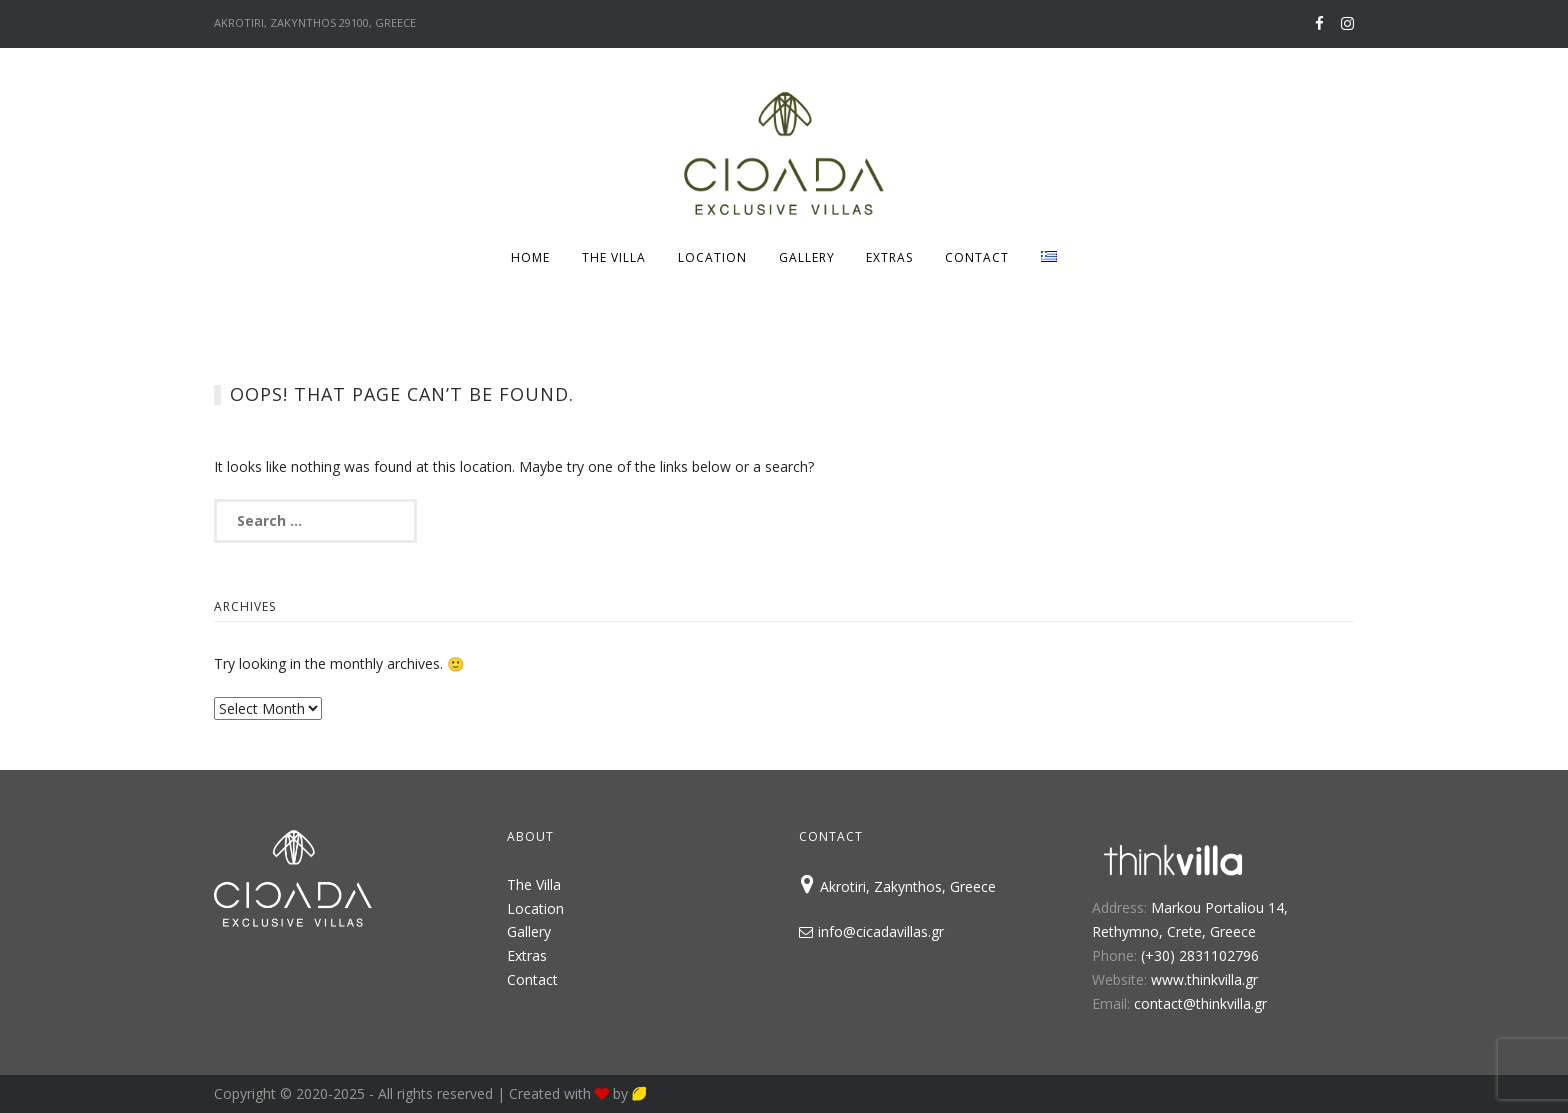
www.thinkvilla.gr (1204, 979)
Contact (977, 257)
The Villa (614, 257)
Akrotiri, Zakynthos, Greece (897, 886)
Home (530, 257)
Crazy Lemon (684, 1093)
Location (712, 257)
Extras (889, 257)
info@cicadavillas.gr (871, 931)
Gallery (807, 257)
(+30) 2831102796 (1200, 955)
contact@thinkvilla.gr (1200, 1003)
